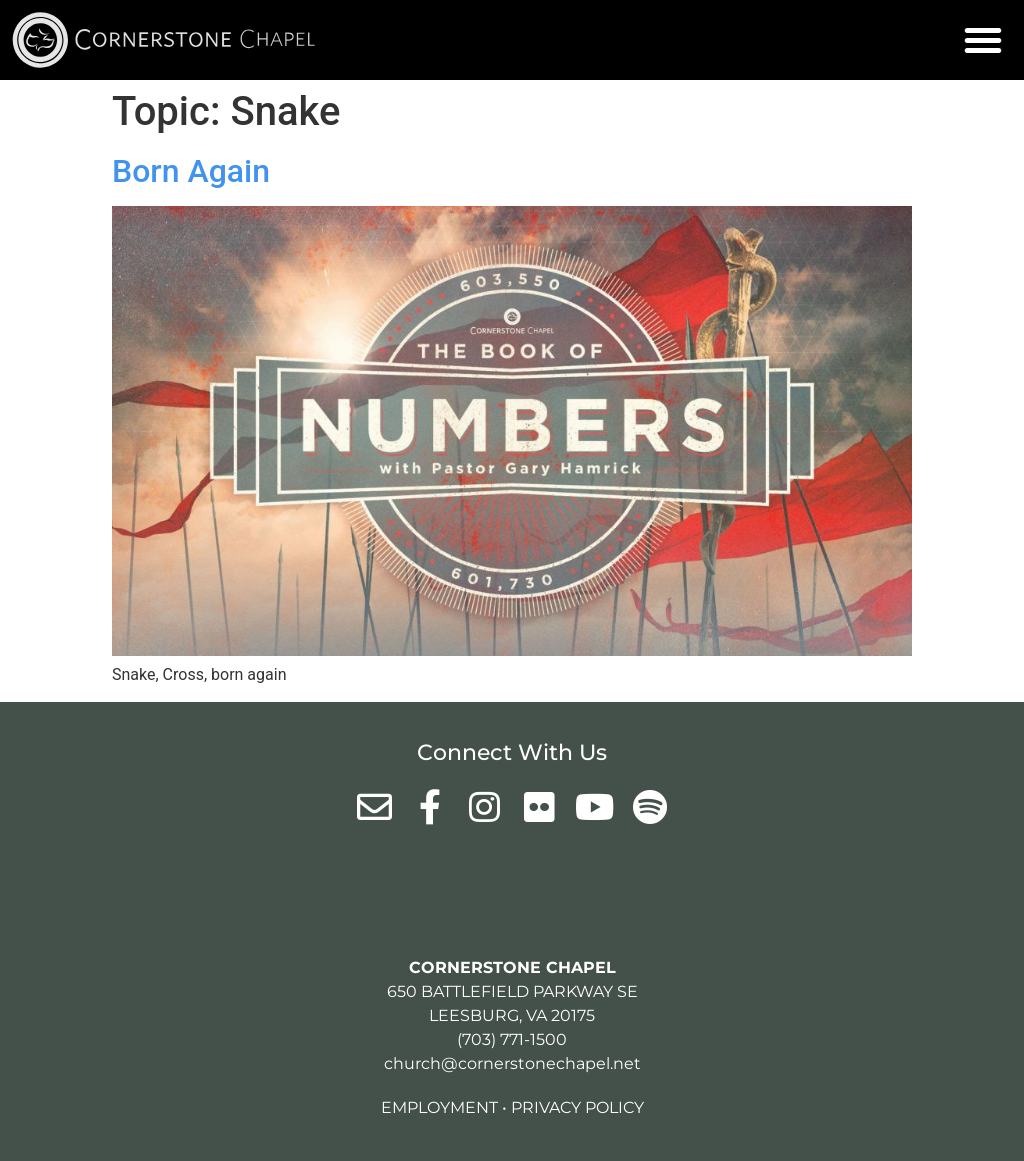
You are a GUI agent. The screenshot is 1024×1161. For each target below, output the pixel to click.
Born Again (191, 171)
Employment (439, 1107)
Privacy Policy (577, 1107)
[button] (983, 40)
